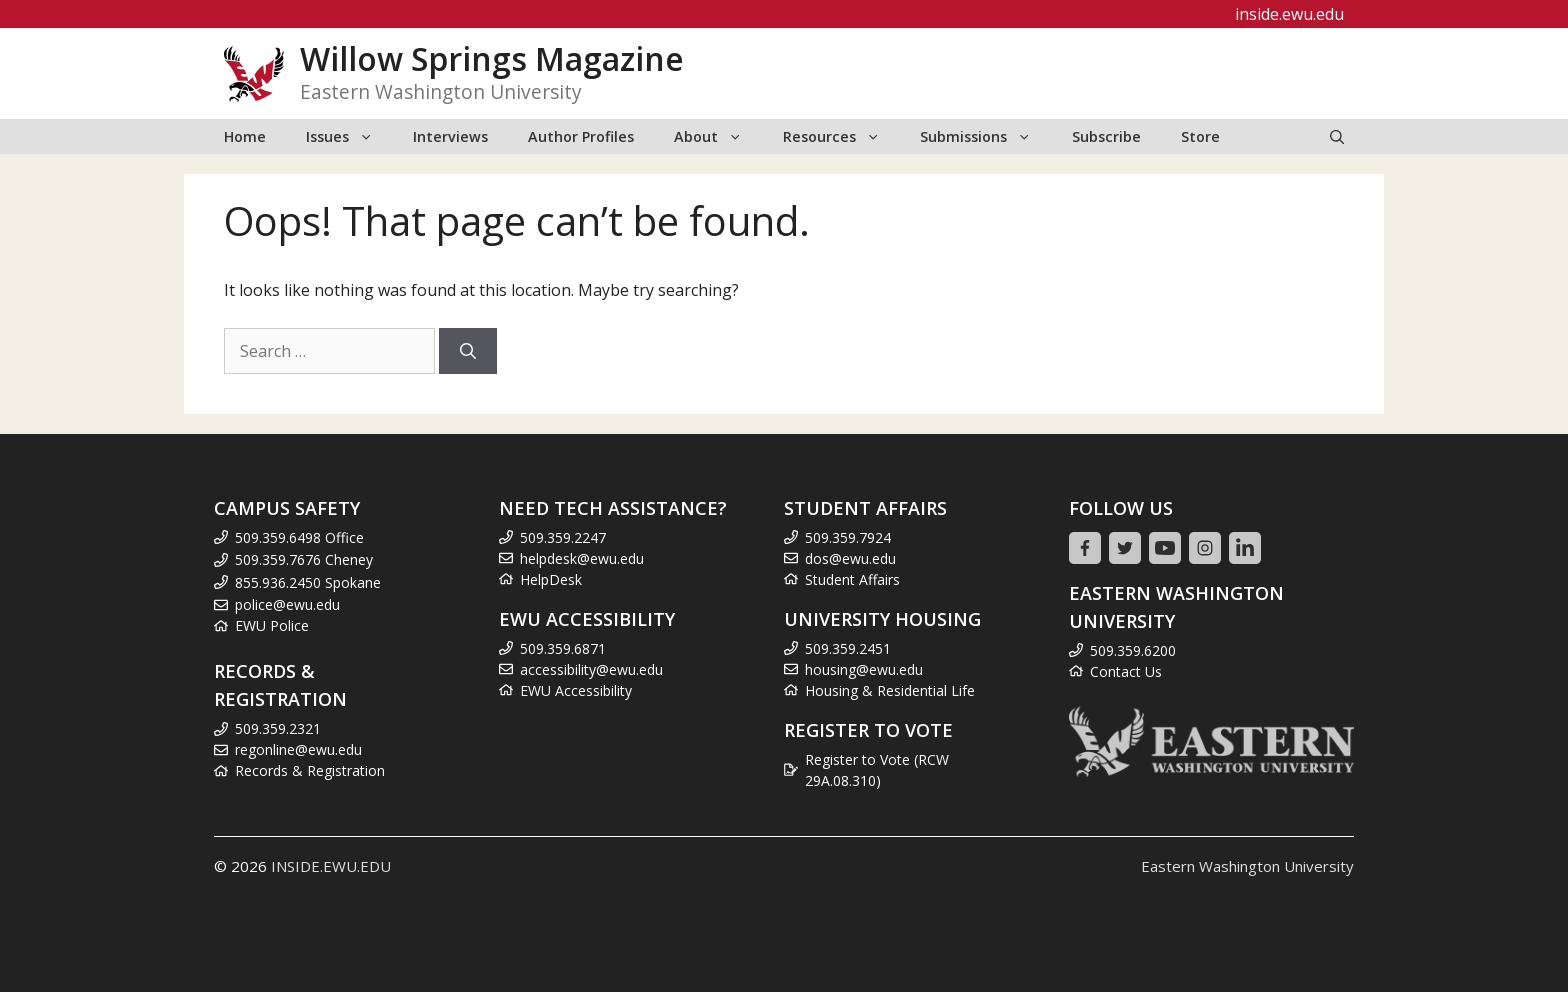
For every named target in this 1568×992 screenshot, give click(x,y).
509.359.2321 (278, 728)
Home (245, 136)
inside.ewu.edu (1289, 14)
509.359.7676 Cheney (304, 559)
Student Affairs (852, 579)
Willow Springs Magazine (492, 58)
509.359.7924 (848, 537)
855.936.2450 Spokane (308, 582)
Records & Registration (310, 770)
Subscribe (1106, 136)
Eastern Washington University (1247, 866)
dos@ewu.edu (850, 558)
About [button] (718, 136)
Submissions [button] (985, 136)
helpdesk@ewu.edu (582, 558)
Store (1200, 136)
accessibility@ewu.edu (591, 669)
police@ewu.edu (287, 604)
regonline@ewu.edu (298, 749)
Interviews (450, 136)
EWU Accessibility (576, 690)
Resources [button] (841, 136)
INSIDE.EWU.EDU (331, 866)
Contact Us (1126, 671)
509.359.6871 (563, 648)
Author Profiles (581, 136)
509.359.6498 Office (299, 537)
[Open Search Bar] (1337, 136)
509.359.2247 (563, 537)
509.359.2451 (848, 648)
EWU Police (272, 625)
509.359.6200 (1133, 650)
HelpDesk (551, 579)
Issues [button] (349, 136)
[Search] (468, 351)
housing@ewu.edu (864, 669)
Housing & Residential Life (890, 690)
